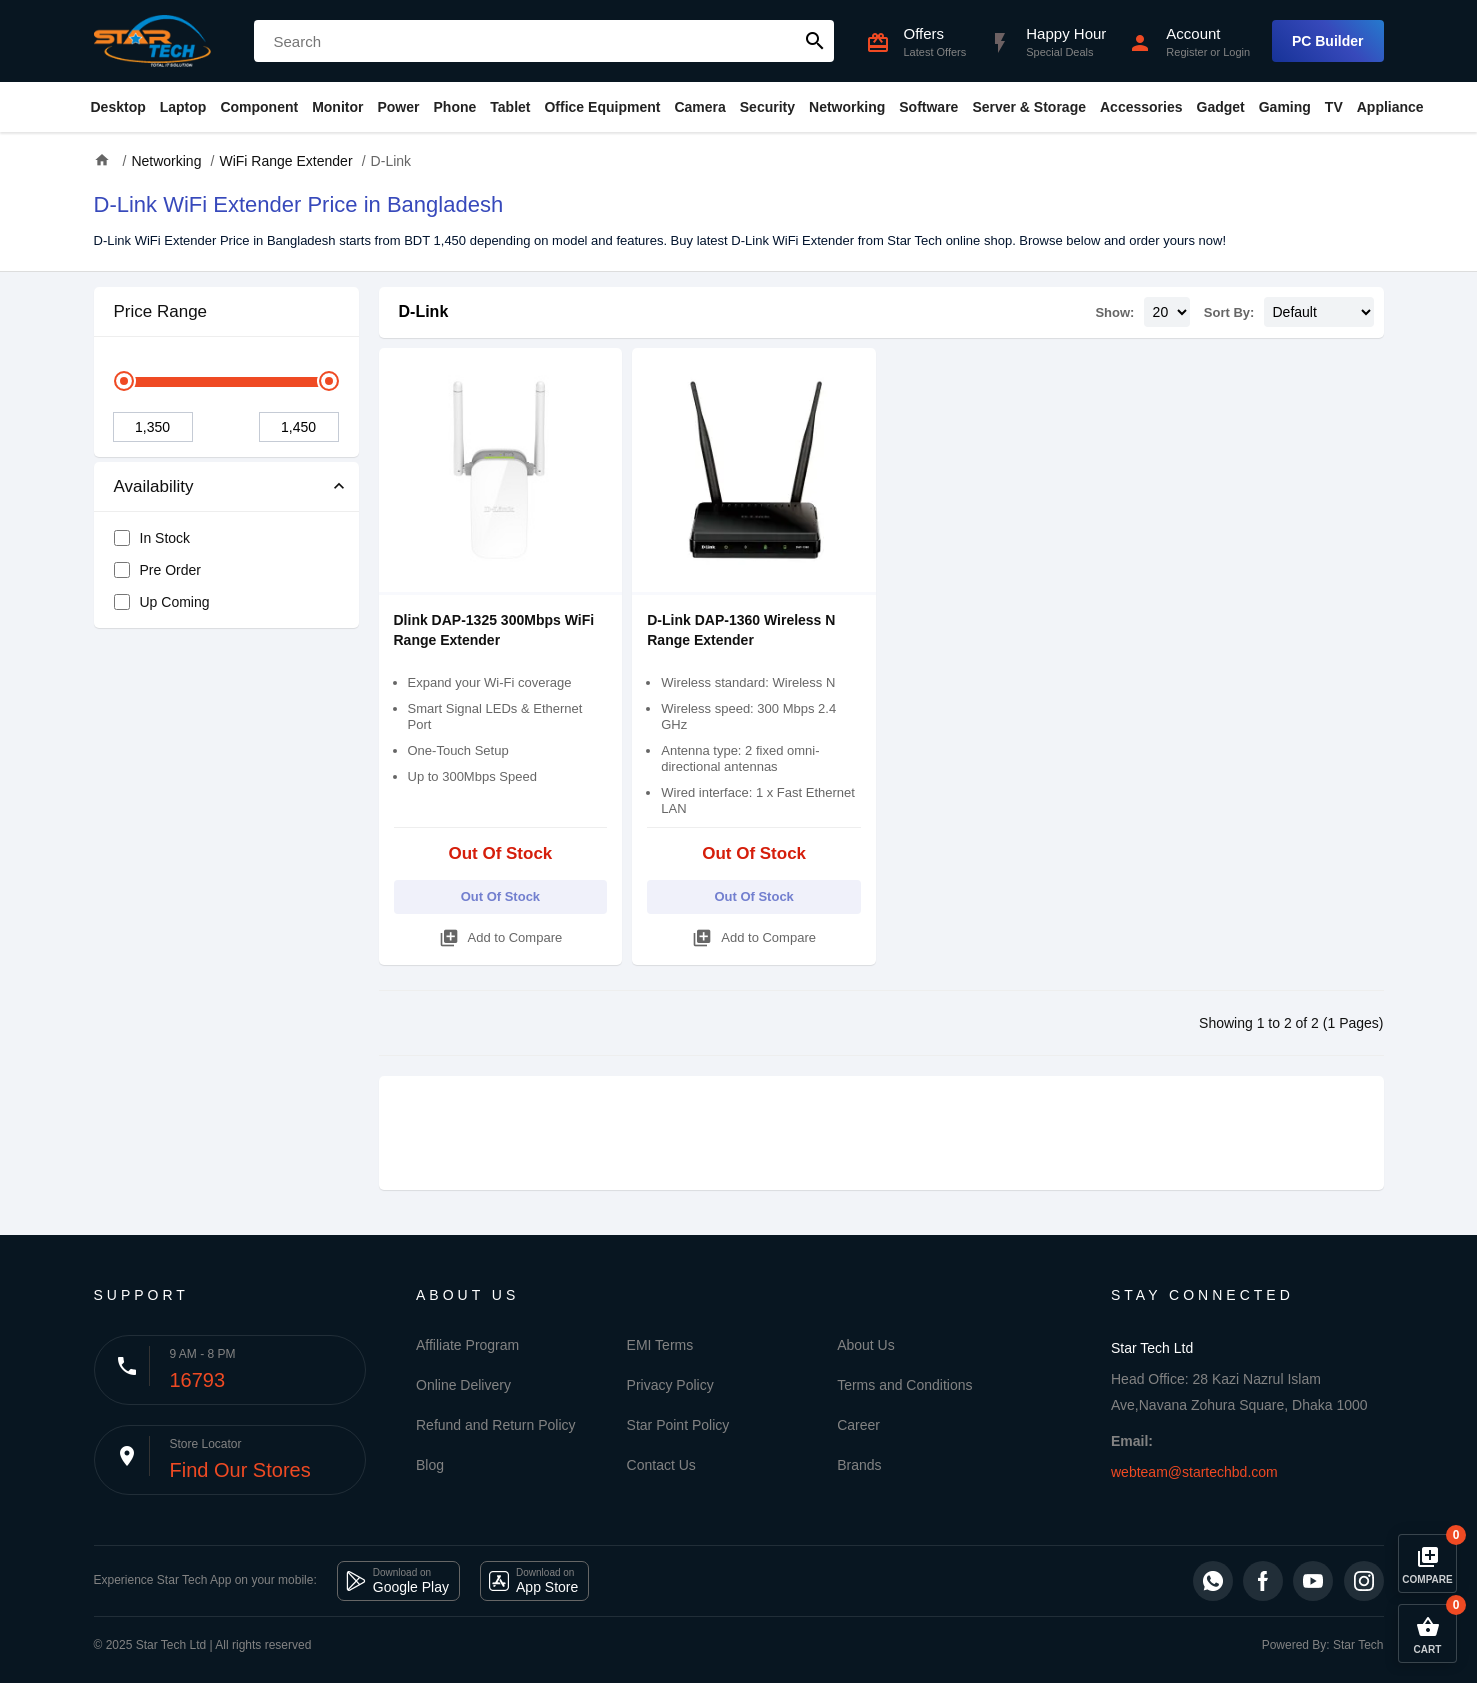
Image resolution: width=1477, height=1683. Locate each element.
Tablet (510, 107)
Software (928, 107)
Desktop (118, 107)
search (815, 41)
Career (858, 1425)
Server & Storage (1029, 107)
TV (1334, 107)
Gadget (1221, 107)
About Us (866, 1345)
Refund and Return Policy (496, 1425)
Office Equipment (602, 107)
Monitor (337, 107)
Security (767, 107)
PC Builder (1328, 41)
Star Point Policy (678, 1425)
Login (1236, 52)
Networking (847, 107)
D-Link (424, 311)
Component (259, 107)
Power (398, 107)
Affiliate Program (467, 1345)
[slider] (124, 381)
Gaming (1285, 107)
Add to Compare (501, 934)
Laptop (183, 107)
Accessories (1141, 107)
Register (1186, 52)
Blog (430, 1465)
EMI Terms (660, 1345)
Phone (455, 107)
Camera (699, 107)
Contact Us (661, 1465)
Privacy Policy (670, 1385)
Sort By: (1229, 312)
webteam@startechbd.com (1194, 1472)
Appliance (1390, 107)
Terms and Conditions (904, 1385)
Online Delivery (463, 1385)
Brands (859, 1465)
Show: (1114, 312)
